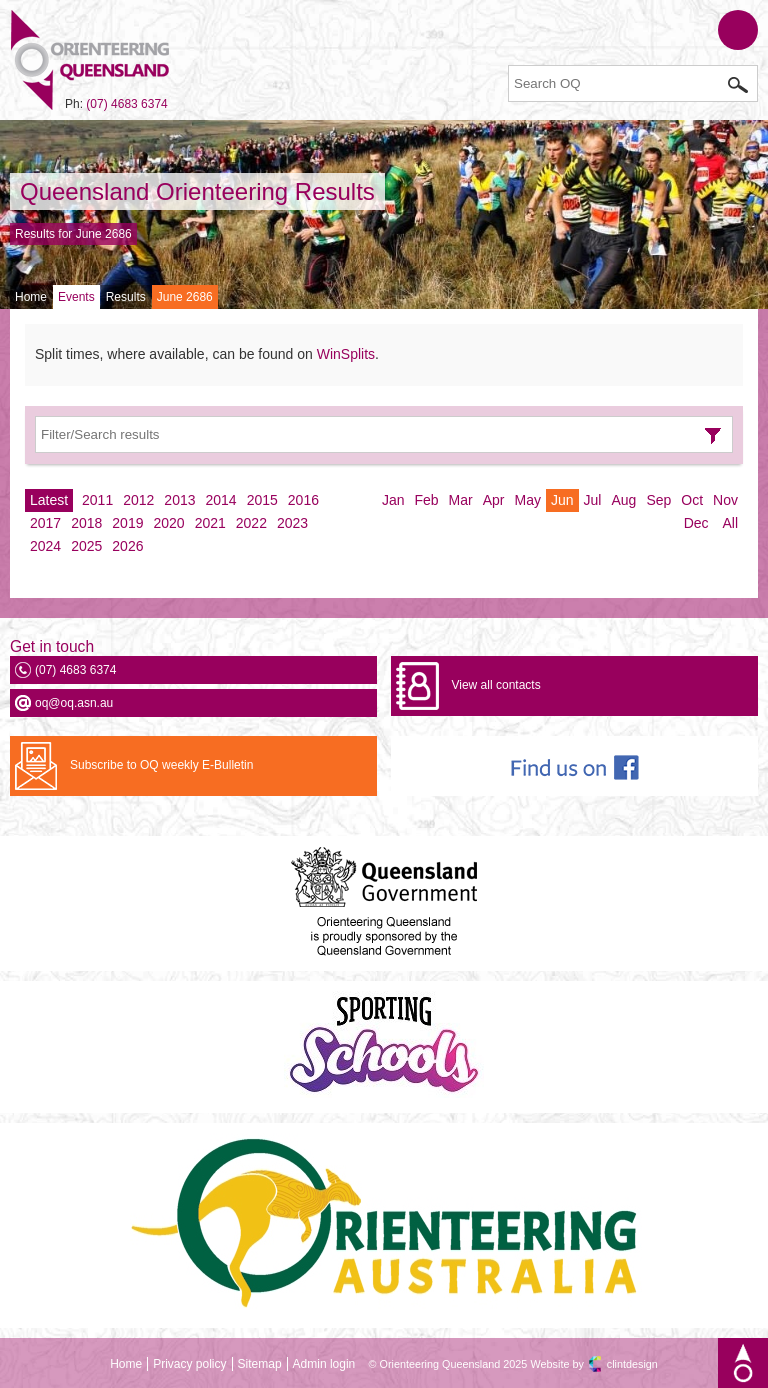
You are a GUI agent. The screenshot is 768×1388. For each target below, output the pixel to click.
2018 (86, 523)
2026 (127, 546)
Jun (562, 500)
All (730, 523)
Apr (494, 500)
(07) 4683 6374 (126, 104)
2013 (179, 500)
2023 (292, 523)
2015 (262, 500)
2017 (45, 523)
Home (31, 297)
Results (126, 297)
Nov (725, 500)
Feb (426, 500)
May (528, 500)
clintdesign (632, 1364)
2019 (127, 523)
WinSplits (346, 354)
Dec (696, 523)
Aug (623, 500)
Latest (49, 500)
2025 (86, 546)
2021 (210, 523)
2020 (168, 523)
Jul (593, 500)
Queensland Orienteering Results (197, 191)
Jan (393, 500)
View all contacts (495, 685)
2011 (97, 500)
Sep (658, 500)
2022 (251, 523)
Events (76, 297)
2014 (221, 500)
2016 (303, 500)
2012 (138, 500)
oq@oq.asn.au (74, 703)
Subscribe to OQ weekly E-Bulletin (161, 765)
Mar (461, 500)
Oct (692, 500)
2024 (45, 546)
